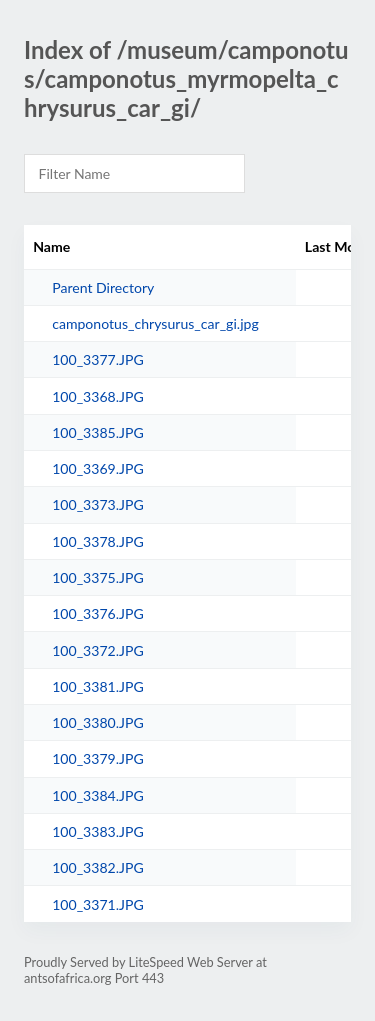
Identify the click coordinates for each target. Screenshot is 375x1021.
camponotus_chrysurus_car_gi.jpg (155, 323)
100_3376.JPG (98, 613)
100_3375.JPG (98, 577)
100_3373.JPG (98, 504)
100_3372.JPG (98, 650)
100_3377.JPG (98, 359)
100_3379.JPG (98, 758)
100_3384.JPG (98, 795)
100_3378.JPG (98, 541)
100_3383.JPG (98, 831)
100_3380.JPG (98, 722)
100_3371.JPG (98, 904)
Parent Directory (103, 287)
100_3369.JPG (98, 468)
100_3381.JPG (98, 686)
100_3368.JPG (98, 396)
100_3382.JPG (98, 867)
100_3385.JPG (98, 432)
